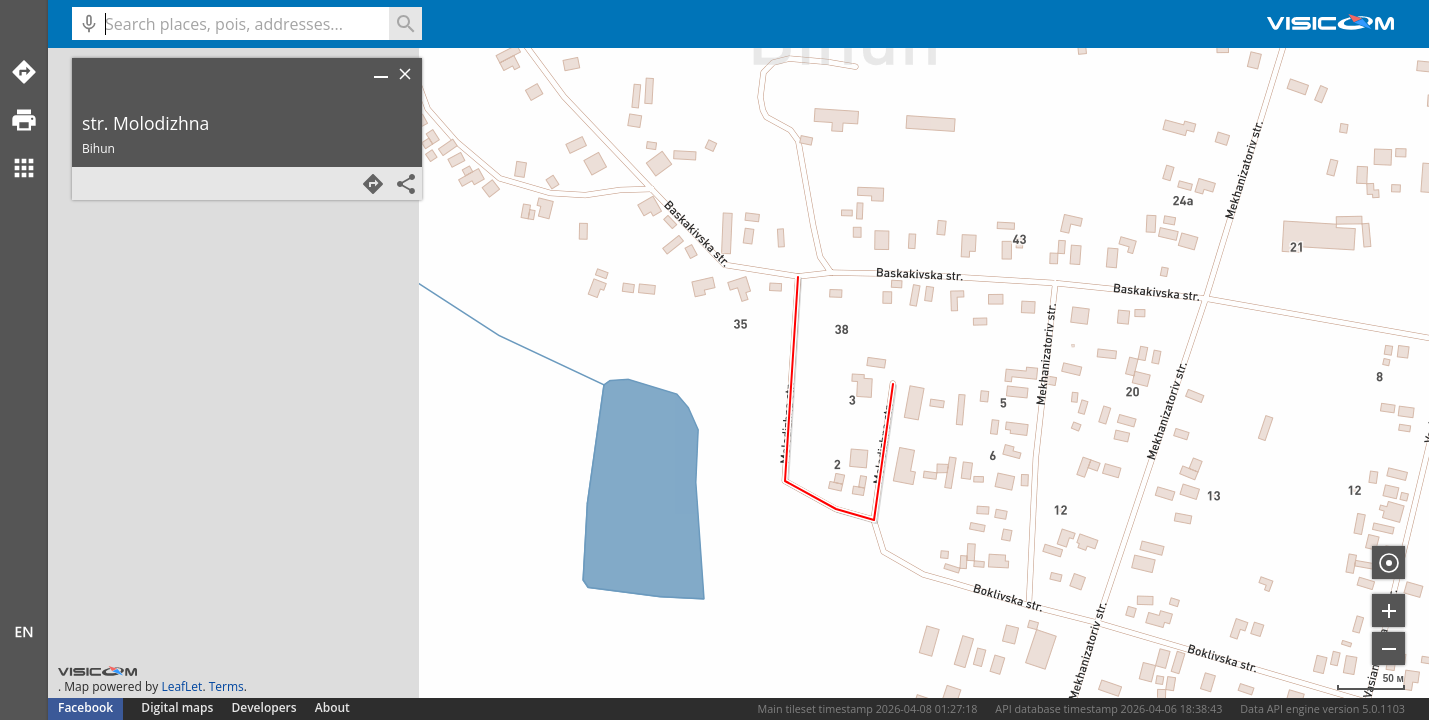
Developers (264, 707)
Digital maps (178, 707)
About (332, 707)
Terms (226, 686)
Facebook (85, 707)
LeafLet (181, 686)
